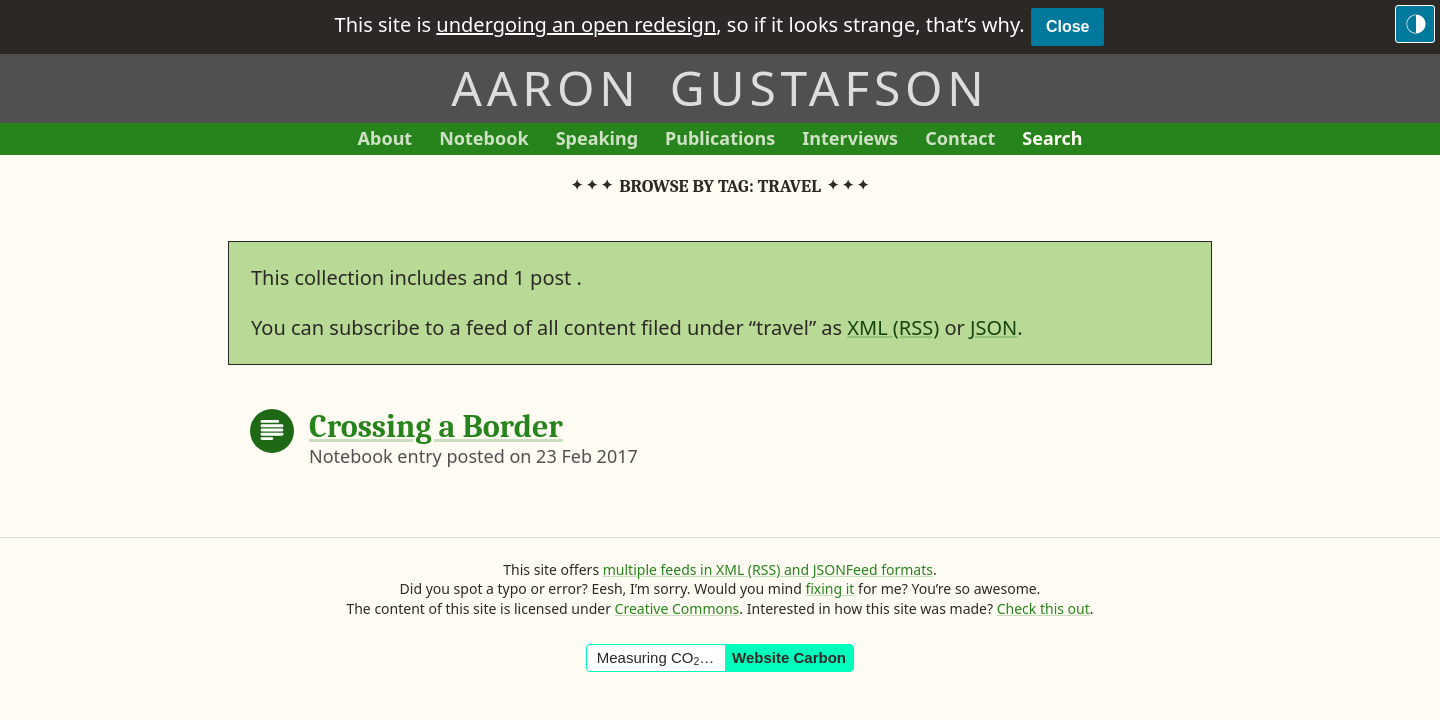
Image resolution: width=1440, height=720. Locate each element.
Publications (720, 140)
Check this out (1043, 608)
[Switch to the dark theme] (1415, 24)
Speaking (604, 140)
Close (1068, 26)
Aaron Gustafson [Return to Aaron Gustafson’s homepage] (719, 87)
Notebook (483, 140)
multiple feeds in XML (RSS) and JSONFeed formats (768, 569)
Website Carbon (789, 657)
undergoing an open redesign (576, 24)
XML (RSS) (893, 327)
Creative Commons (677, 608)
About (392, 140)
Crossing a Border (436, 426)
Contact (967, 140)
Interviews (856, 140)
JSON (993, 327)
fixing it (829, 588)
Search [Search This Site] (1052, 138)
